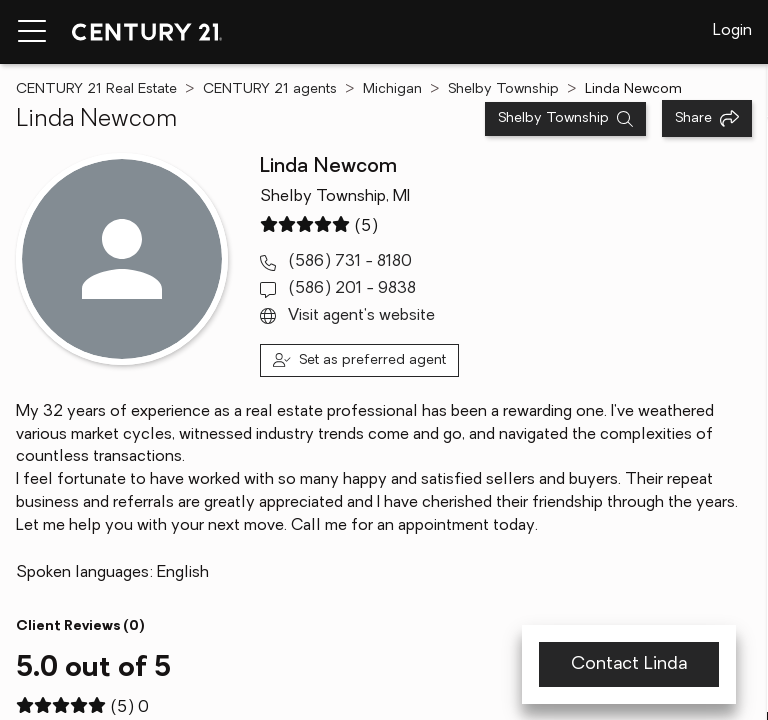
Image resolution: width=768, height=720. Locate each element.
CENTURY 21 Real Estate (96, 89)
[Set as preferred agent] (359, 360)
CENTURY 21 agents (270, 89)
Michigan (392, 89)
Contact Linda (629, 664)
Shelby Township (503, 89)
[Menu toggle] (32, 32)
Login (732, 31)
